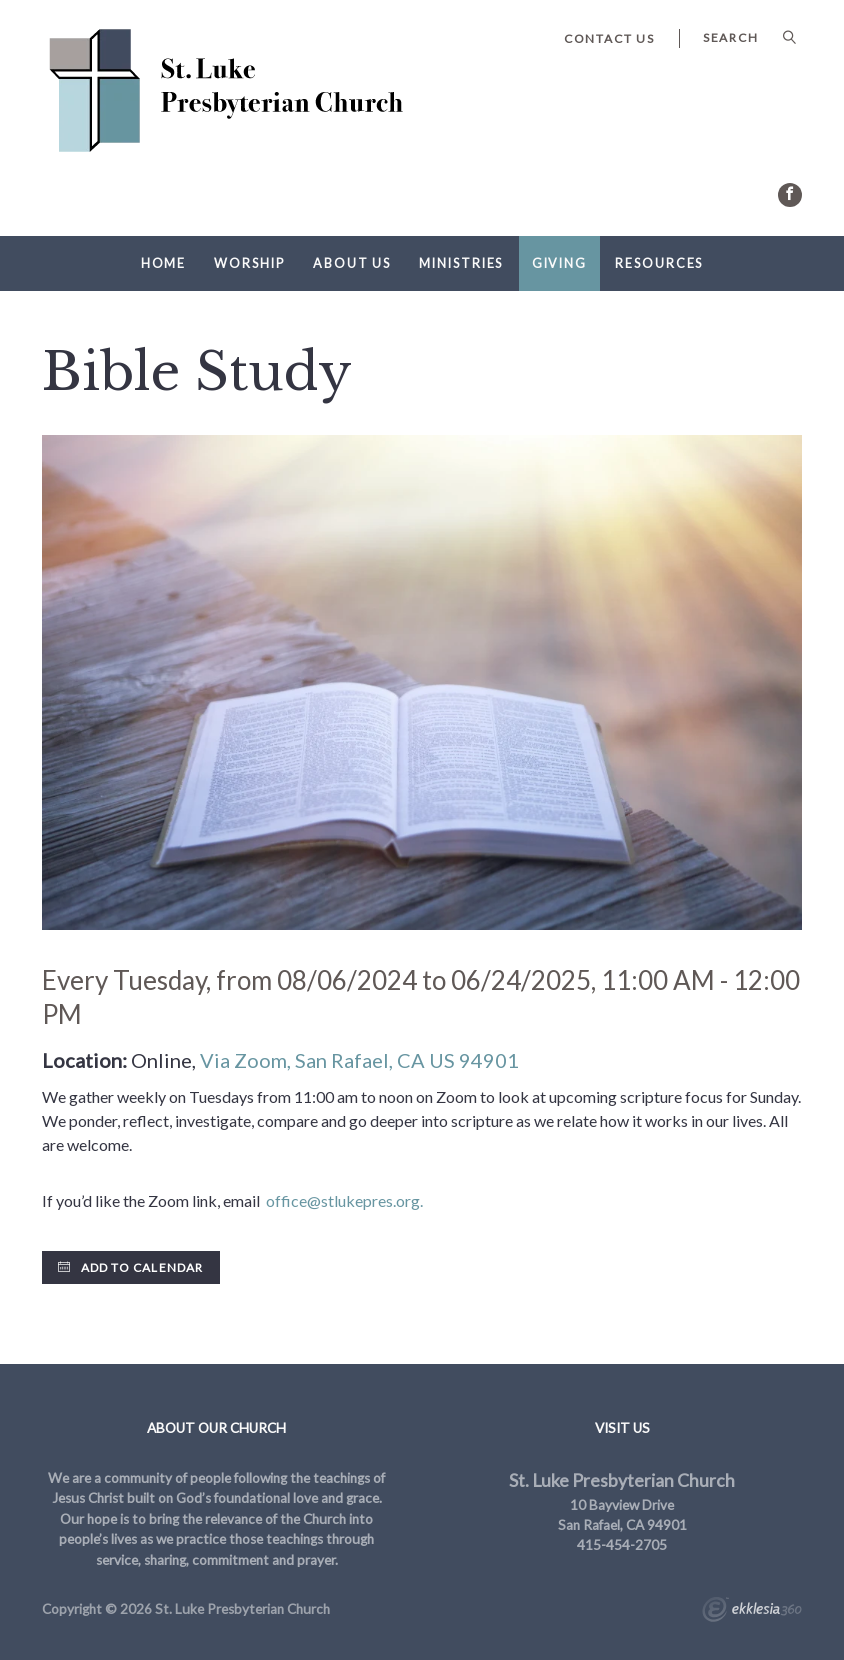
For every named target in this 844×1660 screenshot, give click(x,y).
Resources (659, 263)
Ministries (461, 263)
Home (164, 263)
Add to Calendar (130, 1267)
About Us (352, 263)
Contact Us (609, 38)
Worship (249, 263)
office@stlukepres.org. (344, 1200)
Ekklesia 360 (752, 1612)
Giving (559, 263)
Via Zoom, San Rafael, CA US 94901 (359, 1060)
